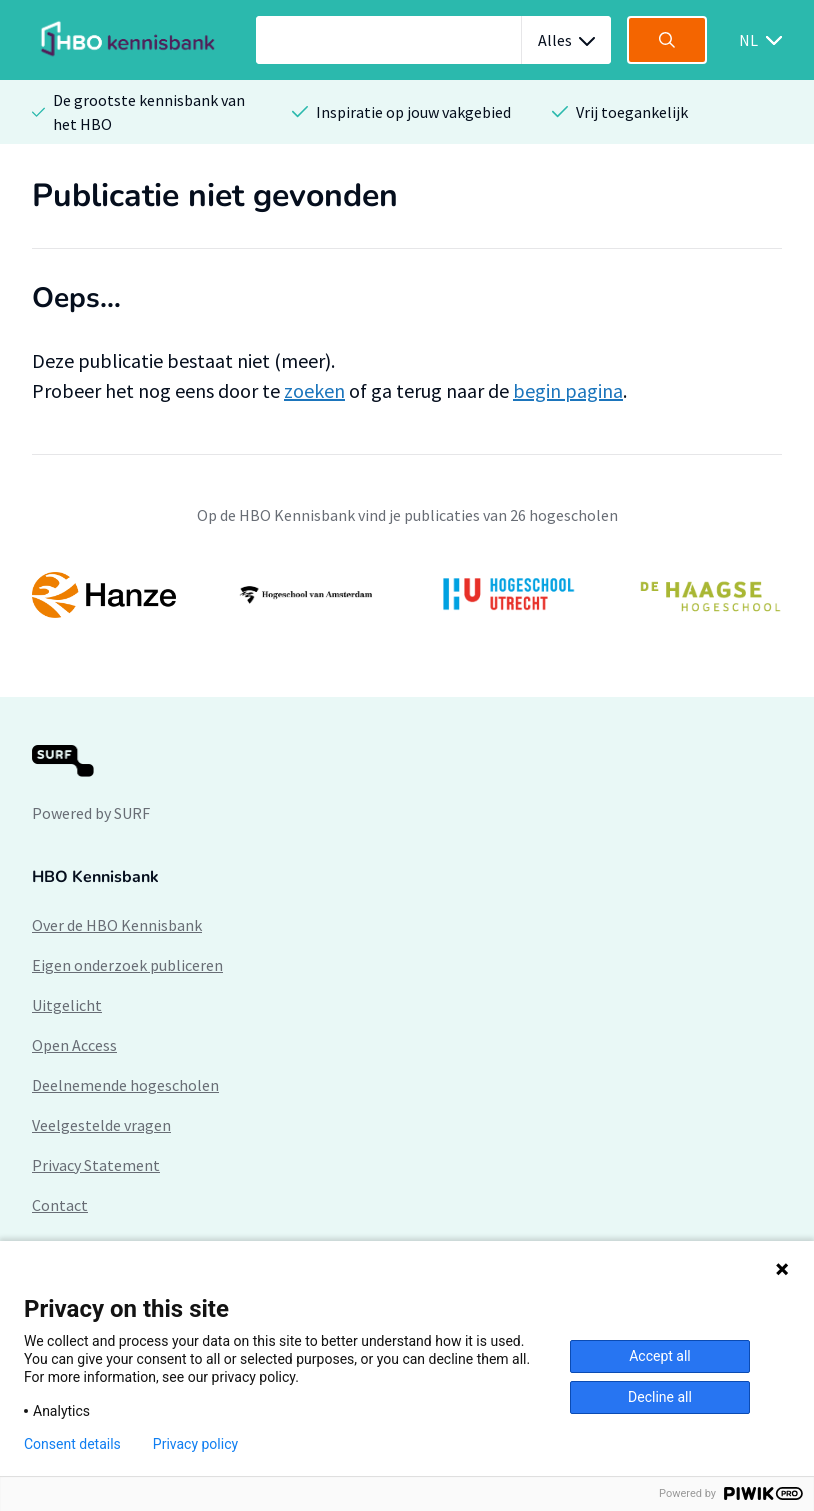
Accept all (660, 1356)
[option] (407, 595)
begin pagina (568, 390)
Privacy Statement (96, 1165)
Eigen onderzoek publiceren (127, 965)
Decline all (660, 1397)
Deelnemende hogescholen (125, 1085)
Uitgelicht (67, 1005)
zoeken (314, 390)
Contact (60, 1205)
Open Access (74, 1045)
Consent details (72, 1444)
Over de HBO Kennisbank (117, 925)
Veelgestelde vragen (101, 1125)
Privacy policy (195, 1444)
